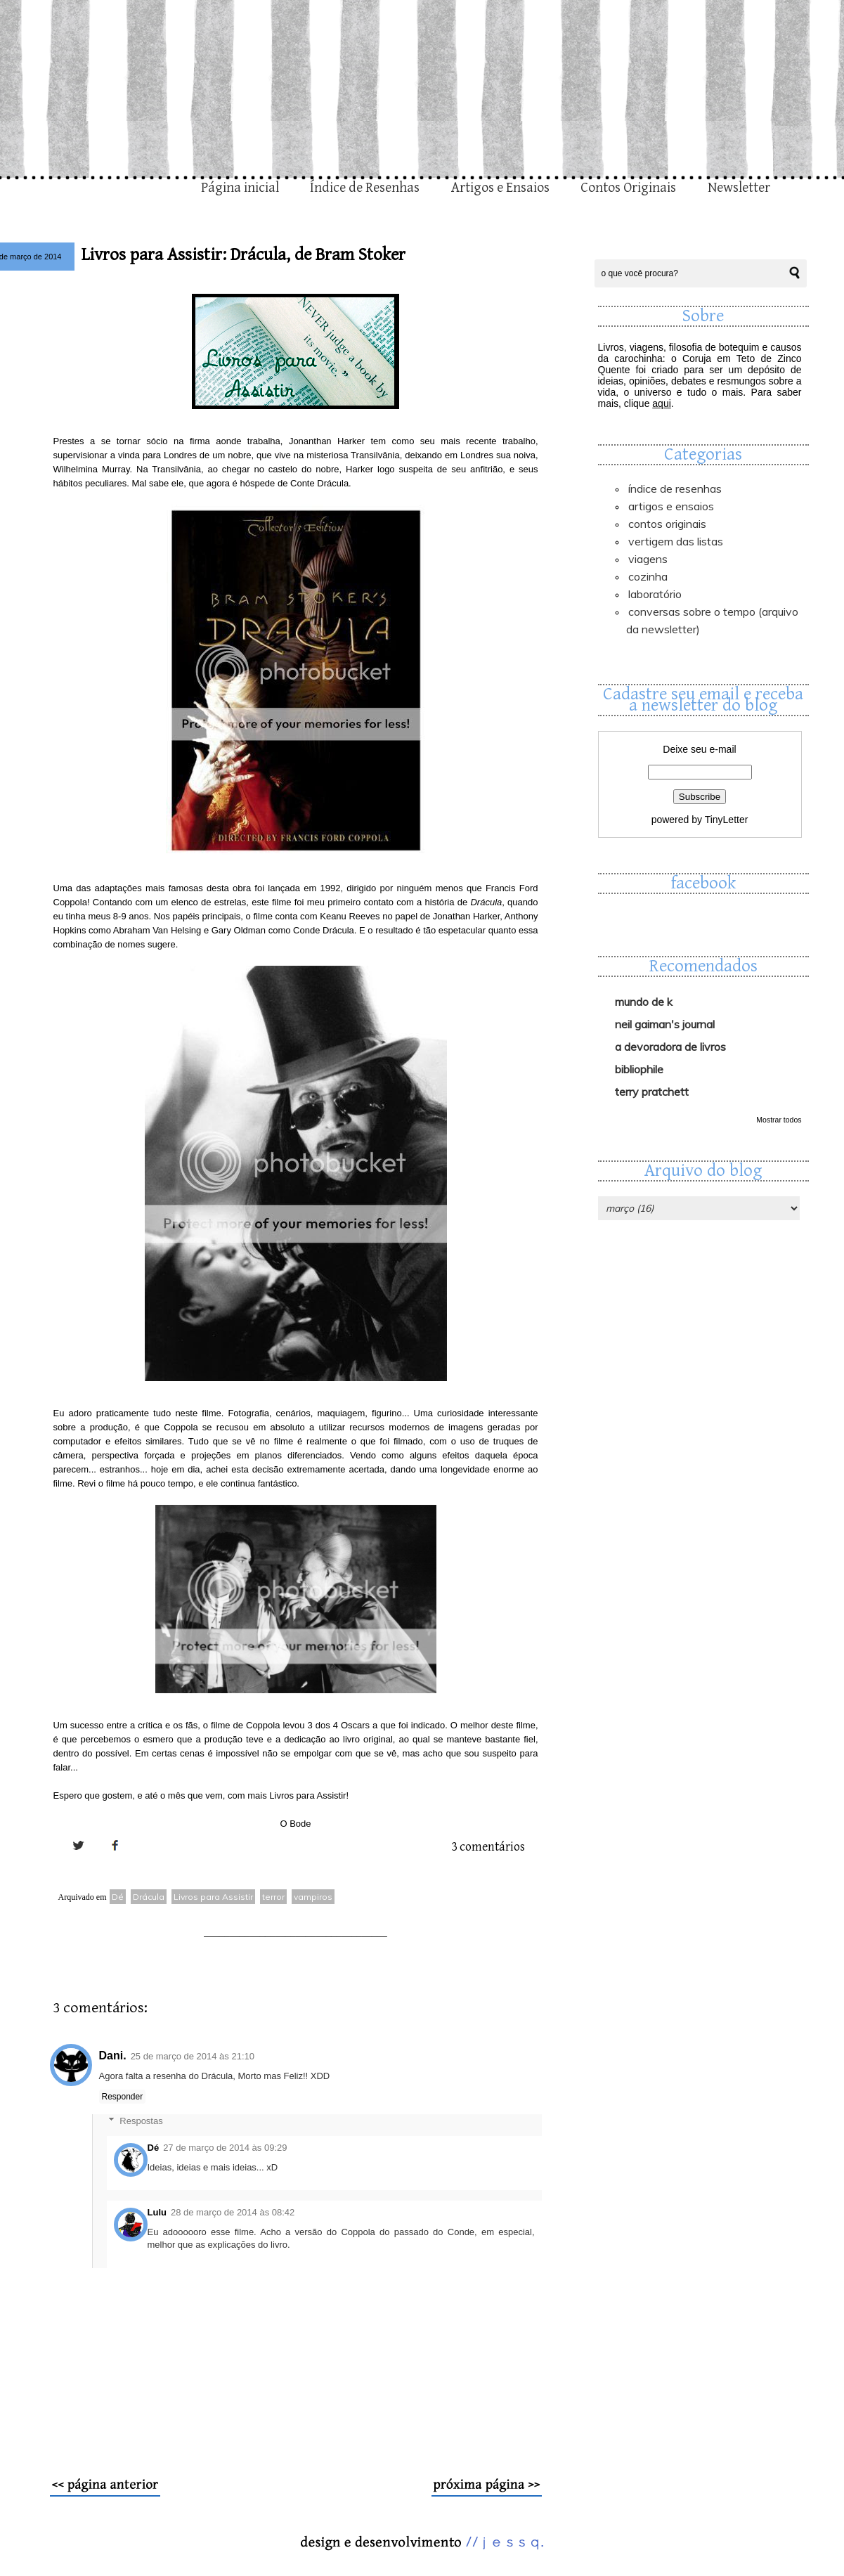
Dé (118, 1896)
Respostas (140, 2121)
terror (273, 1896)
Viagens (648, 559)
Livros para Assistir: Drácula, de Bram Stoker (243, 255)
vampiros (313, 1896)
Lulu (157, 2212)
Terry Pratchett (652, 1092)
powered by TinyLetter (699, 819)
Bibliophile (639, 1069)
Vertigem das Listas (675, 541)
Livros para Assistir (213, 1896)
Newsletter (739, 188)
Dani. (112, 2056)
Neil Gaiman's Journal (665, 1024)
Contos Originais (628, 188)
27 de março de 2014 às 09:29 (225, 2147)
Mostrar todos (778, 1119)
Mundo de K (644, 1002)
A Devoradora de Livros (670, 1047)
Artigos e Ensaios (500, 188)
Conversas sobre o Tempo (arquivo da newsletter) (712, 620)
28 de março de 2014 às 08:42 (232, 2212)
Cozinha (648, 576)
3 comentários (488, 1846)
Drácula (148, 1896)
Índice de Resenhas (365, 188)
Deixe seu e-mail (699, 749)
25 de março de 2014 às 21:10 (192, 2056)
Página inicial (240, 188)
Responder (122, 2097)
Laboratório (655, 594)
